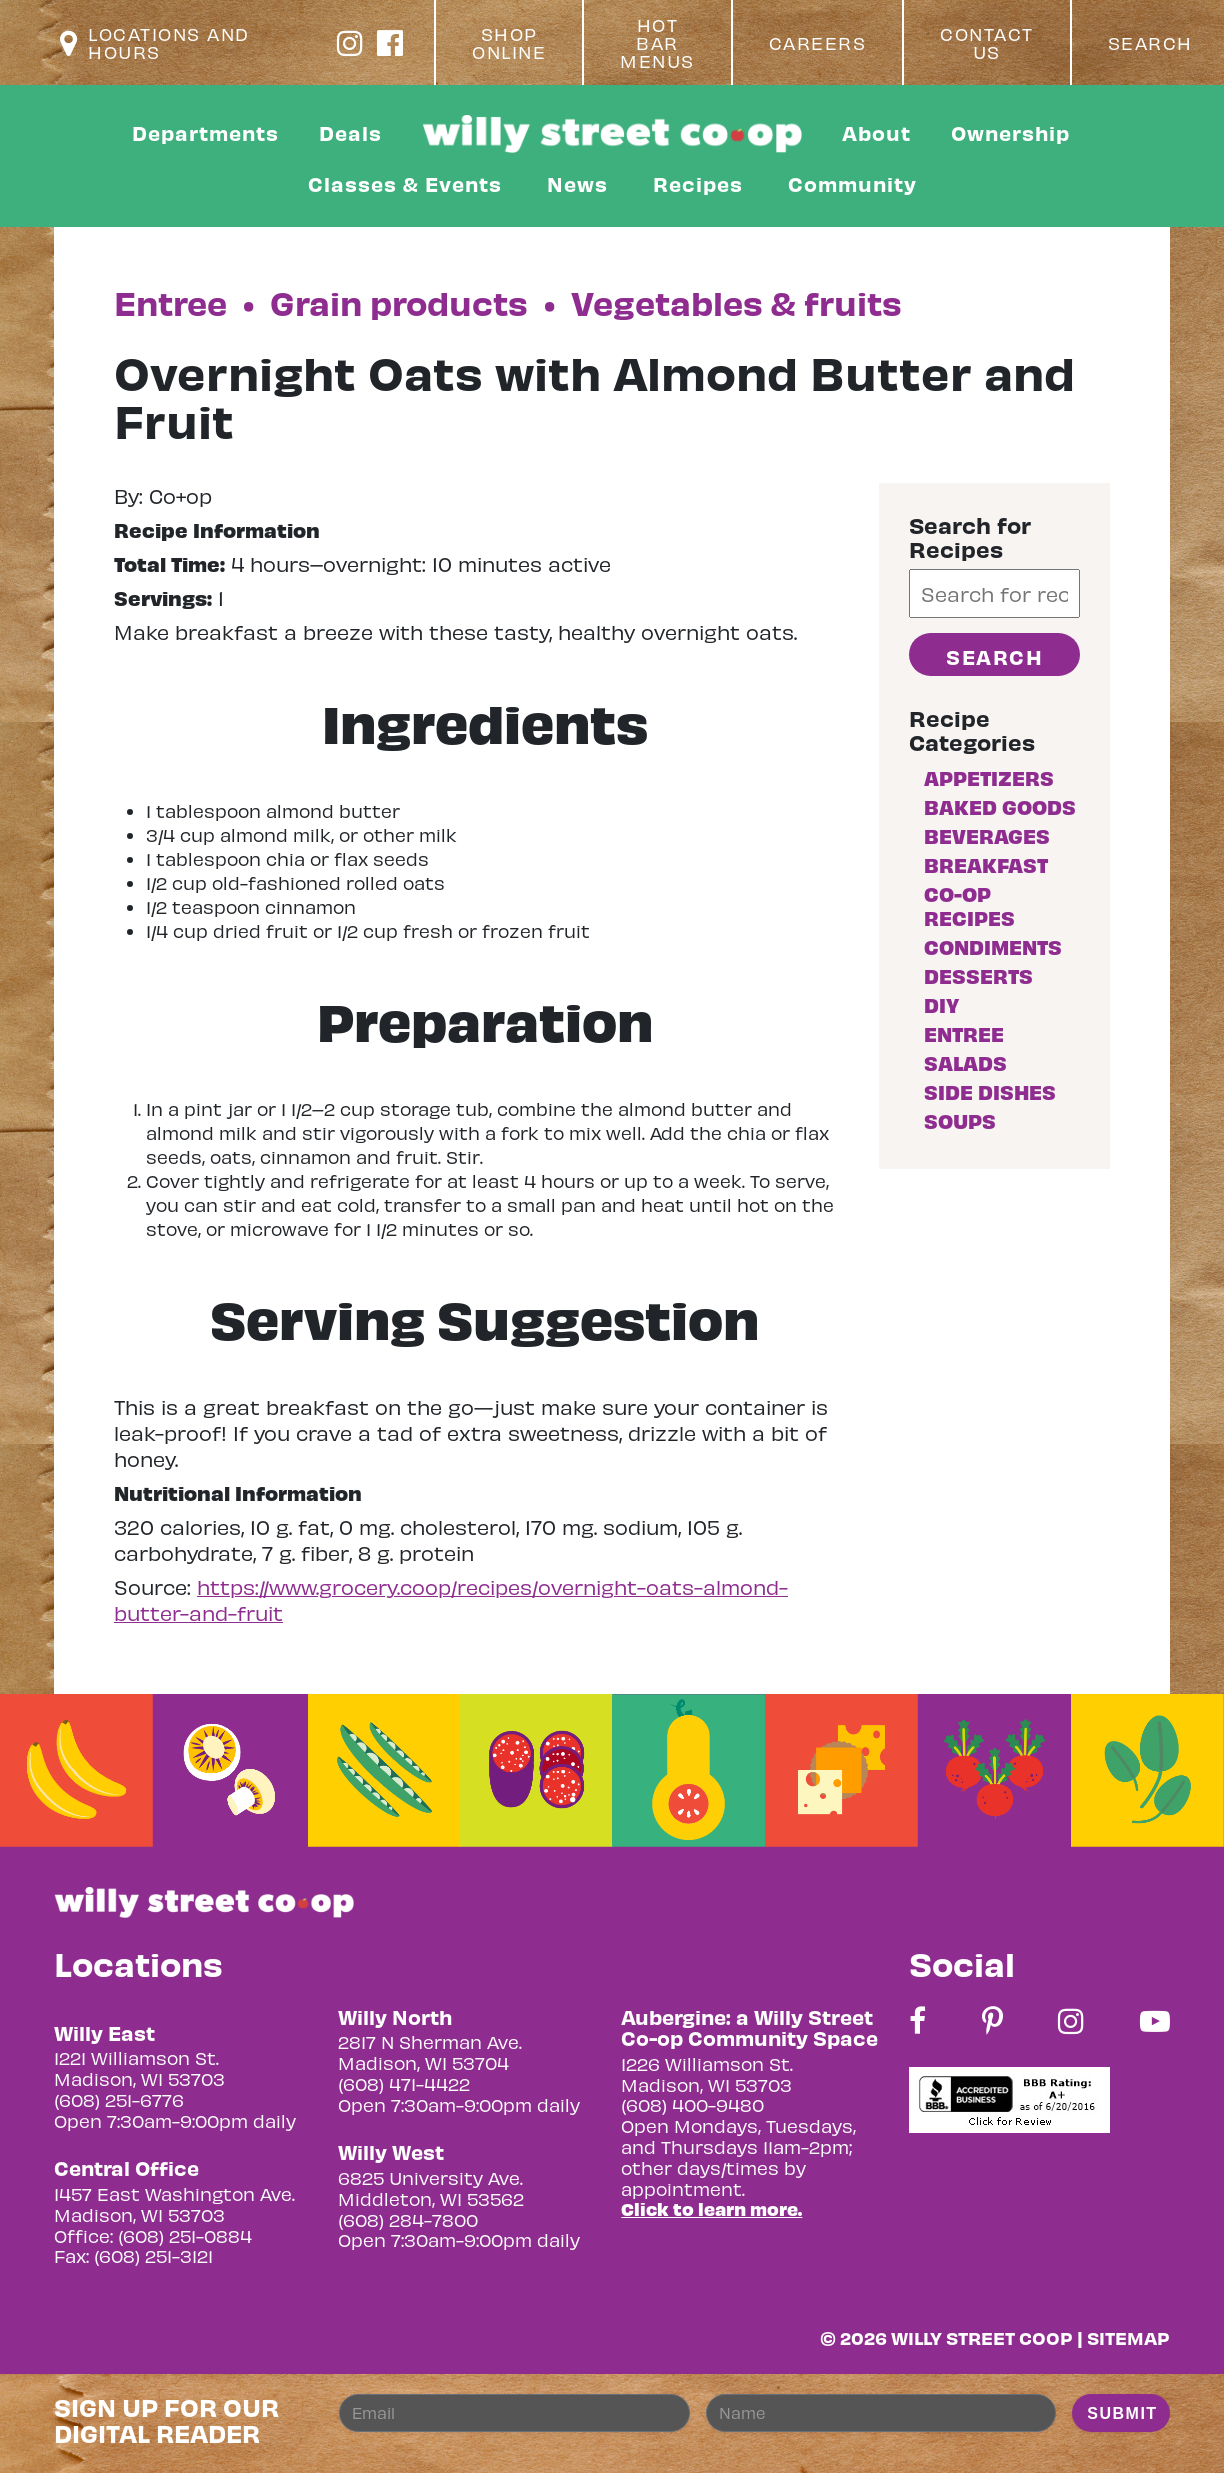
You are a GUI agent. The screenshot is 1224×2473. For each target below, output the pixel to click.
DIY (941, 1004)
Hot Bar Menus (657, 43)
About (876, 132)
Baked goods (1000, 806)
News (577, 183)
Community (852, 183)
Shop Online (509, 43)
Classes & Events (405, 183)
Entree (964, 1033)
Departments (205, 132)
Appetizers (989, 777)
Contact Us (987, 43)
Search (1150, 43)
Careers (818, 43)
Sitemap (1128, 2337)
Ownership (1010, 132)
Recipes (698, 183)
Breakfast (986, 864)
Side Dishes (990, 1091)
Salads (965, 1062)
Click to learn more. (711, 2208)
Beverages (987, 835)
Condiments (993, 946)
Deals (350, 132)
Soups (960, 1120)
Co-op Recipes (969, 905)
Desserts (978, 975)
